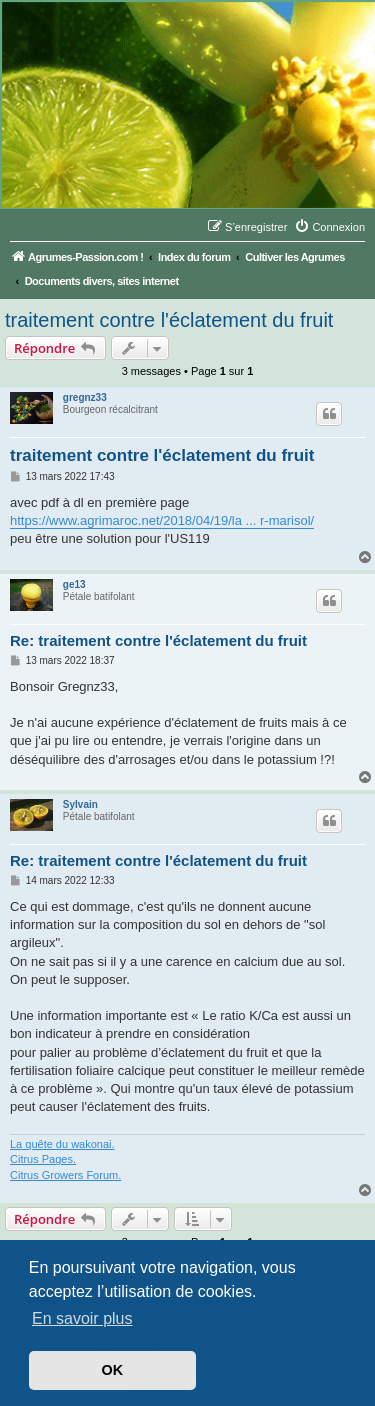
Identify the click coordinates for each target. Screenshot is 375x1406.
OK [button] (113, 1370)
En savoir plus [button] (82, 1318)
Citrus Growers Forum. (65, 1175)
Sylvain (80, 804)
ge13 (74, 584)
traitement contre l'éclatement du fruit (169, 320)
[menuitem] (329, 227)
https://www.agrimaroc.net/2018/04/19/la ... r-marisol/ (162, 520)
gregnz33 (85, 397)
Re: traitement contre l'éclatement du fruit (158, 640)
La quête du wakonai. (62, 1144)
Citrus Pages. (43, 1159)
